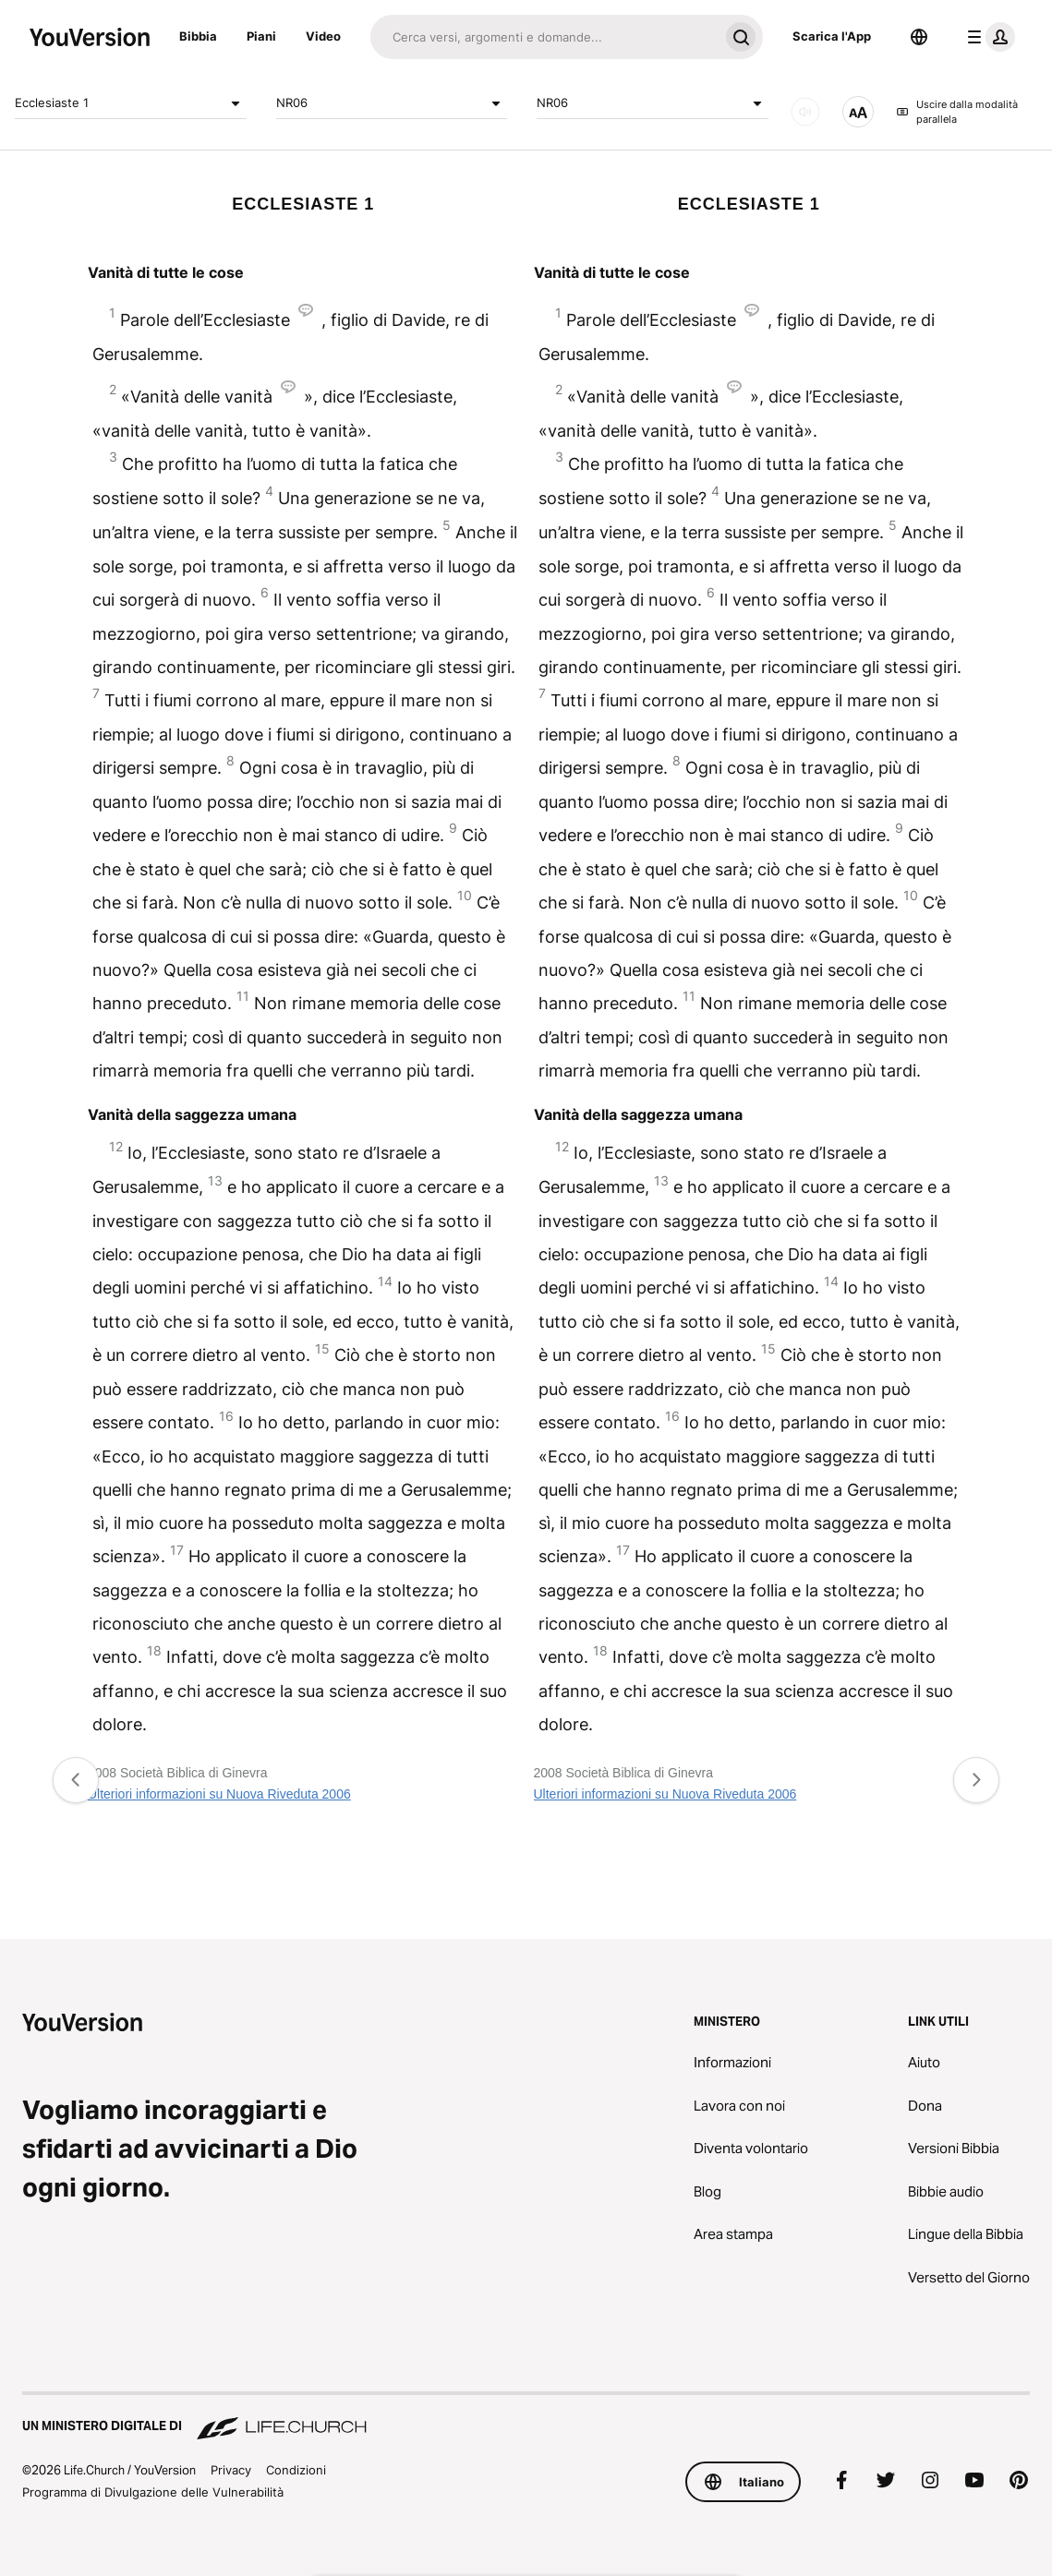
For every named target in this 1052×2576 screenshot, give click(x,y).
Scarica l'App (831, 36)
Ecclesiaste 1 (131, 103)
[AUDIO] (805, 111)
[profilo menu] (987, 36)
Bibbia (198, 36)
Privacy (231, 2469)
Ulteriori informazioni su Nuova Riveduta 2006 (219, 1794)
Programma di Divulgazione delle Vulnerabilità (153, 2492)
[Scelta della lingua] (919, 36)
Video (323, 36)
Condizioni (296, 2469)
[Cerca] (544, 37)
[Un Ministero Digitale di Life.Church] (526, 2417)
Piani (261, 36)
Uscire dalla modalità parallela (957, 112)
